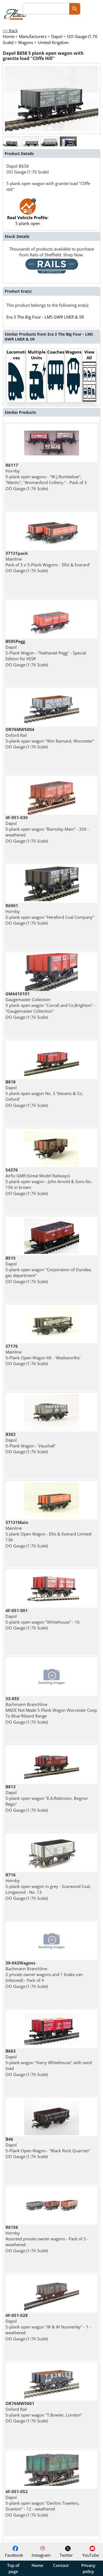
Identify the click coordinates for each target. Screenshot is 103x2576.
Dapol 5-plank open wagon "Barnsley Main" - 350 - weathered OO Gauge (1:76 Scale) (47, 829)
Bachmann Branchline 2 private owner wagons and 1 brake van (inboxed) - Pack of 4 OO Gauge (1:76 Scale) (44, 1974)
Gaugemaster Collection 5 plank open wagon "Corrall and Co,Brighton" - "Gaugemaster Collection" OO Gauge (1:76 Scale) (50, 1005)
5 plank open (27, 214)
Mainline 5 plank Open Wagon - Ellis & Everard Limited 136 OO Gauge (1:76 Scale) (48, 1534)
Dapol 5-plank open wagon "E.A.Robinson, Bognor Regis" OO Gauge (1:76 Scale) (46, 1798)
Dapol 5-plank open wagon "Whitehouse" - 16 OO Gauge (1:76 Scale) (42, 1619)
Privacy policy (88, 2568)
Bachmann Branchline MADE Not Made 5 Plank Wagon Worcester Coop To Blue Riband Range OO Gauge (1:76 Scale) (51, 1710)
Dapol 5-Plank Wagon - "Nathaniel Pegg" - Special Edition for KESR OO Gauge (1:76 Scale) (45, 652)
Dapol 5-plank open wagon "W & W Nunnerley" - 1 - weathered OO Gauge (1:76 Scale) (48, 2327)
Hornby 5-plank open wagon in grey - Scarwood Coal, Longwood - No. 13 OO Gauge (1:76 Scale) (48, 1886)
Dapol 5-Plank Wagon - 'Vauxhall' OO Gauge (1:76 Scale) (30, 1443)
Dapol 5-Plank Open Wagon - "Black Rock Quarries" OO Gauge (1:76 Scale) (47, 2147)
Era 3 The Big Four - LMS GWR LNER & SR (45, 317)
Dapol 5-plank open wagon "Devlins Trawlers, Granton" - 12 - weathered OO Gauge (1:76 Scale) (42, 2503)
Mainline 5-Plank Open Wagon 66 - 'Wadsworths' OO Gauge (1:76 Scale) (42, 1354)
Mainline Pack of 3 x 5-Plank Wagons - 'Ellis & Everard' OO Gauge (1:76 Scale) (47, 562)
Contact (61, 2565)
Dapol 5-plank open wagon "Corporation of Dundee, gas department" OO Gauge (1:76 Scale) (48, 1269)
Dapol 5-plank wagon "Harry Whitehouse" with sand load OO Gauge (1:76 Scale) (48, 2062)
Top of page (13, 2568)
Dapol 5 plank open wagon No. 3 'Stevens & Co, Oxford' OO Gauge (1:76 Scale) (44, 1093)
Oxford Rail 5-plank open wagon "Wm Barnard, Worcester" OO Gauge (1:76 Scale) (49, 738)
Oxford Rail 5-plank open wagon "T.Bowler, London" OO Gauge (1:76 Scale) (43, 2412)
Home (37, 2565)
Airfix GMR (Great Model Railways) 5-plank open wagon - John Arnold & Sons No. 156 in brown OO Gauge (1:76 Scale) (48, 1181)
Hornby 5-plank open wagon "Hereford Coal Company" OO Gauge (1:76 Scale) (49, 914)
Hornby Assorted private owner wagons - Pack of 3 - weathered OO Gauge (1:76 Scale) (46, 2238)
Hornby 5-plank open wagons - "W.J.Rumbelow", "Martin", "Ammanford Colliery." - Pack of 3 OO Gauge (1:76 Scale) (46, 476)
